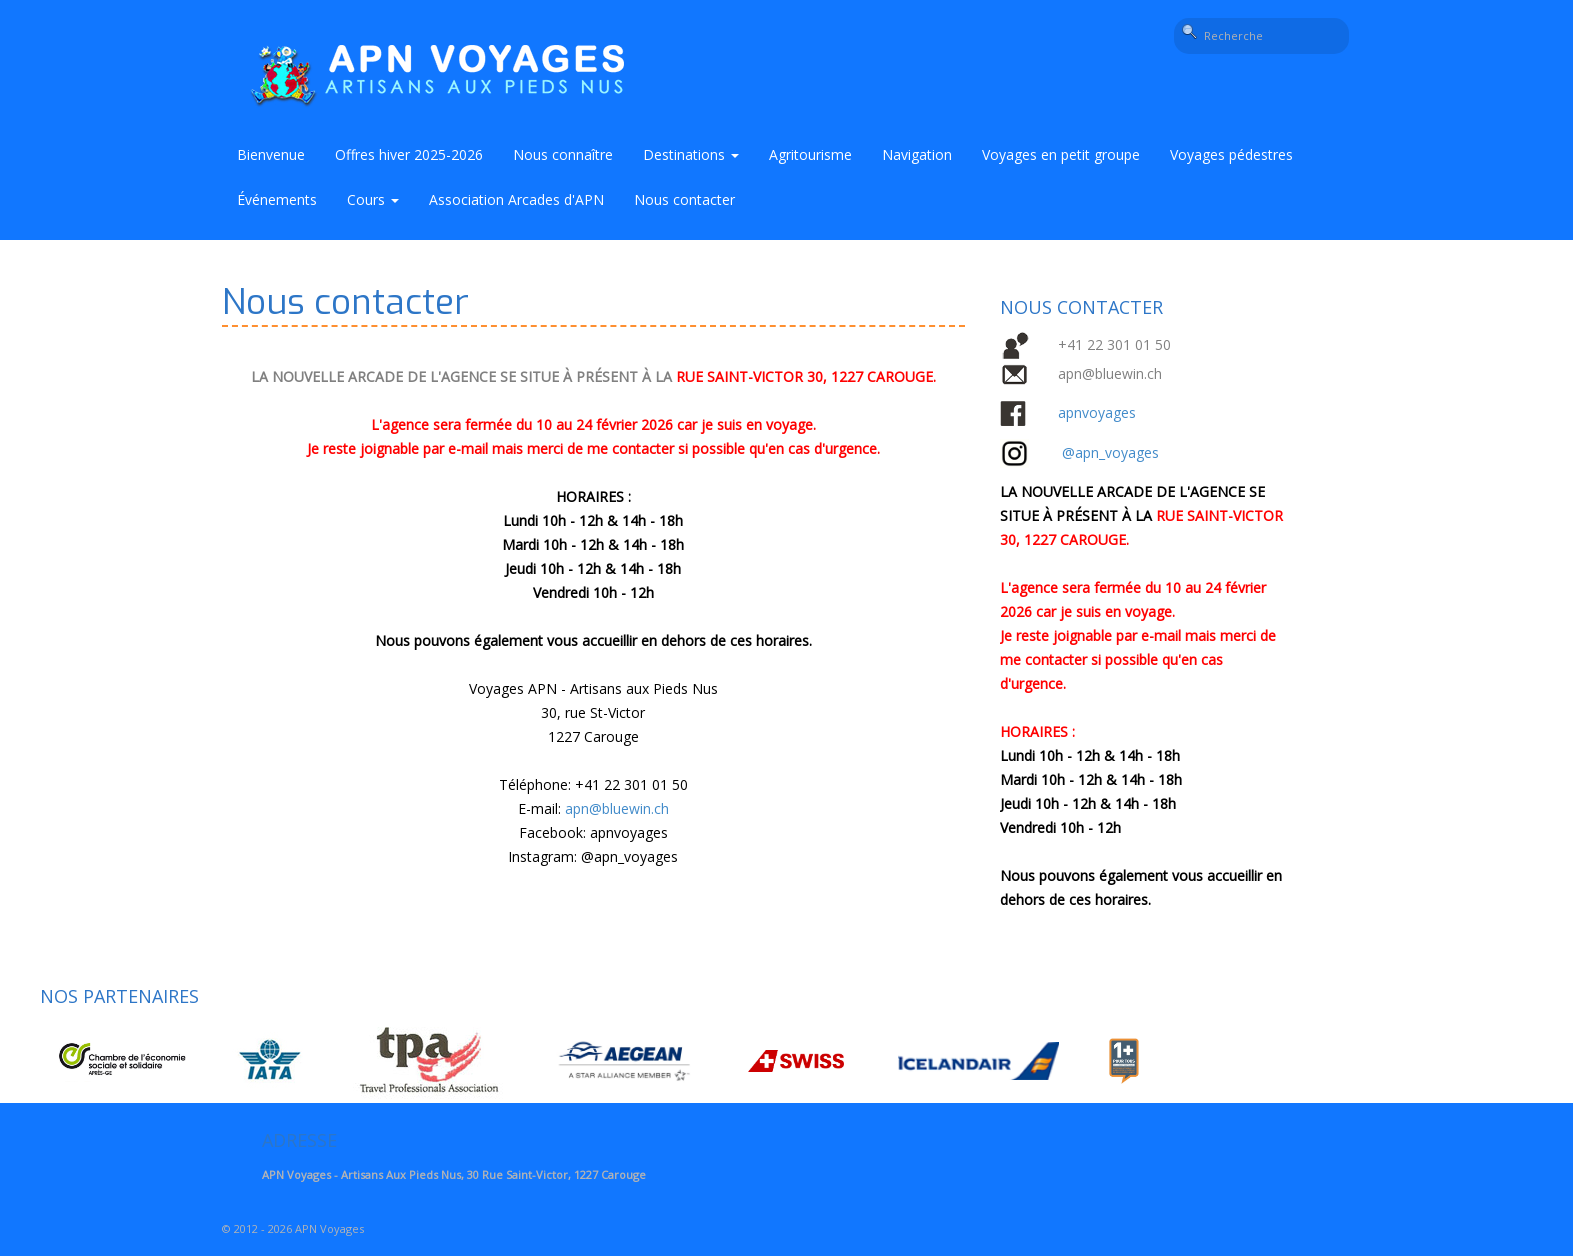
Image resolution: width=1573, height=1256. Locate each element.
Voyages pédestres (1231, 154)
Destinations (691, 154)
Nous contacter (684, 199)
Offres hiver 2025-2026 (409, 154)
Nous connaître (563, 154)
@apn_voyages (629, 856)
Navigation (917, 154)
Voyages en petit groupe (1061, 154)
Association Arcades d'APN (516, 199)
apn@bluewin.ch (617, 808)
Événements (277, 199)
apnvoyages (1097, 412)
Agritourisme (810, 154)
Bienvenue (271, 154)
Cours (373, 199)
